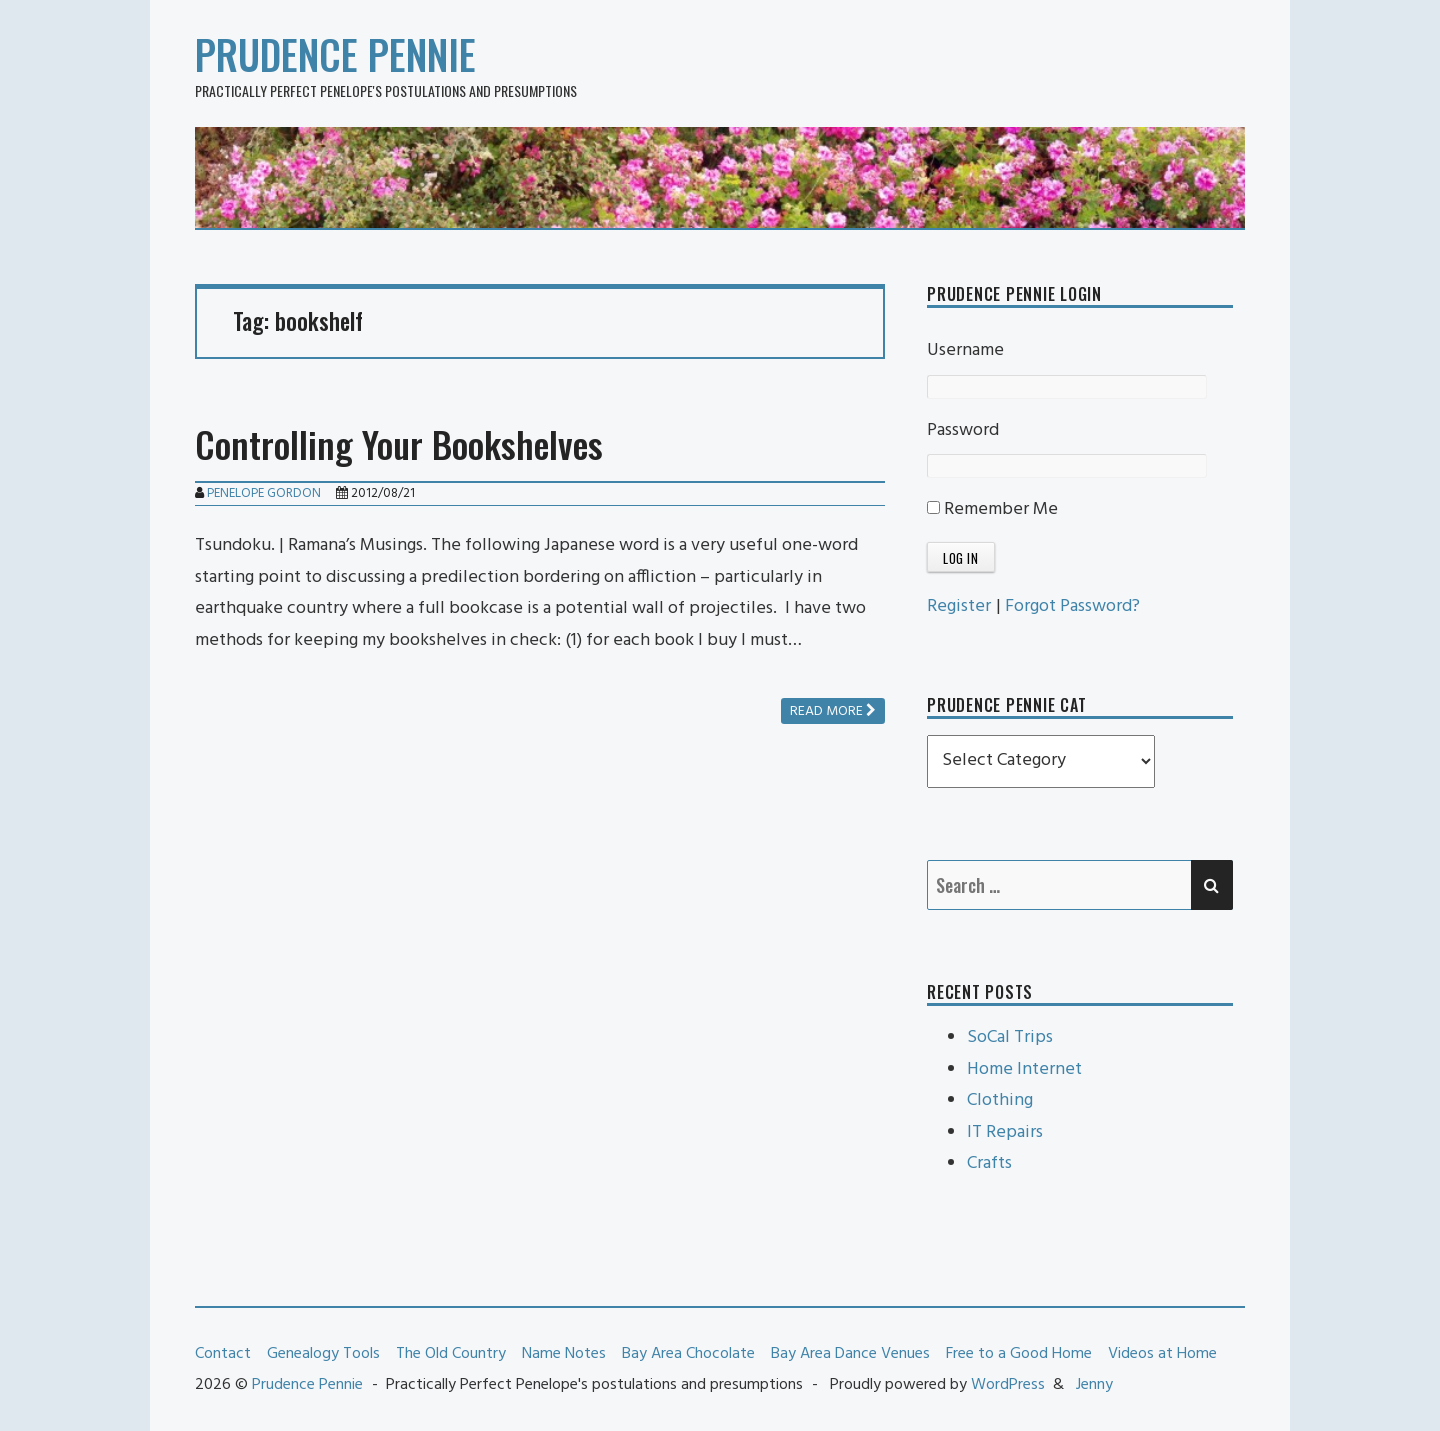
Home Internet (1024, 1069)
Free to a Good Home (1019, 1354)
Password (963, 430)
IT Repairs (1005, 1132)
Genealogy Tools (323, 1354)
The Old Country (451, 1354)
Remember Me (992, 509)
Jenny (1094, 1385)
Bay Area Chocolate (688, 1354)
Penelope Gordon (264, 493)
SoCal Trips (1010, 1037)
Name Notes (564, 1354)
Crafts (989, 1163)
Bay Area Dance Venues (850, 1354)
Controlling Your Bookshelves (399, 443)
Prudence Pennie (335, 54)
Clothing (1000, 1100)
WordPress (1008, 1385)
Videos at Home (1162, 1354)
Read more (833, 711)
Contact (223, 1354)
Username (965, 350)
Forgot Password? (1072, 606)
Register (959, 606)
